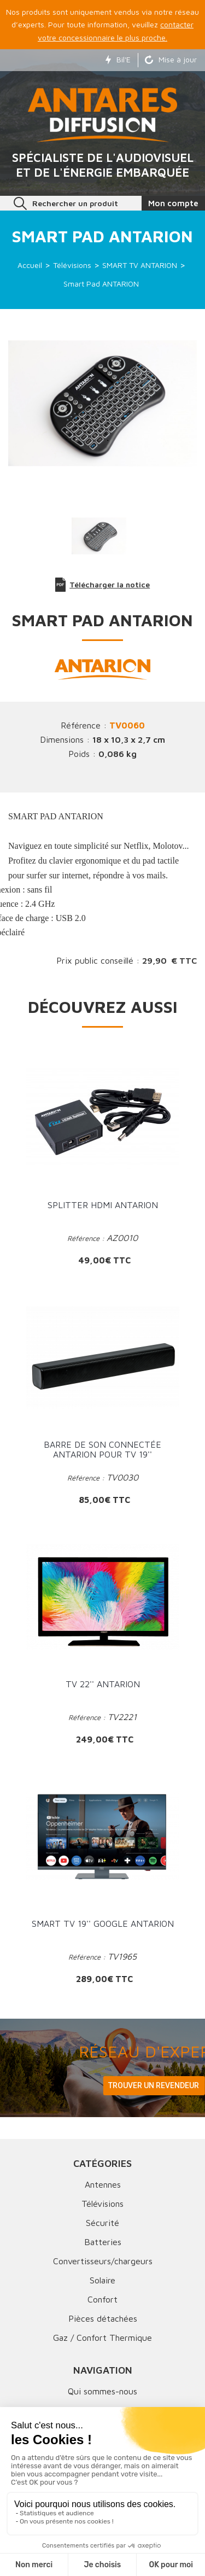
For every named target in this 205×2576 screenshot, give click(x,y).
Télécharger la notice (102, 585)
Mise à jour (171, 59)
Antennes (103, 2184)
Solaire (102, 2280)
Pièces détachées (102, 2318)
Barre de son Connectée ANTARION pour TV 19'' (102, 1449)
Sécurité (102, 2223)
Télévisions (102, 2203)
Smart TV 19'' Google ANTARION (103, 1923)
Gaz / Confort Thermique (102, 2337)
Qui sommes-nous (102, 2391)
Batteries (102, 2242)
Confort (102, 2299)
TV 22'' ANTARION (103, 1684)
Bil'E (118, 59)
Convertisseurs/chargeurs (103, 2261)
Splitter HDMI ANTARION (103, 1205)
